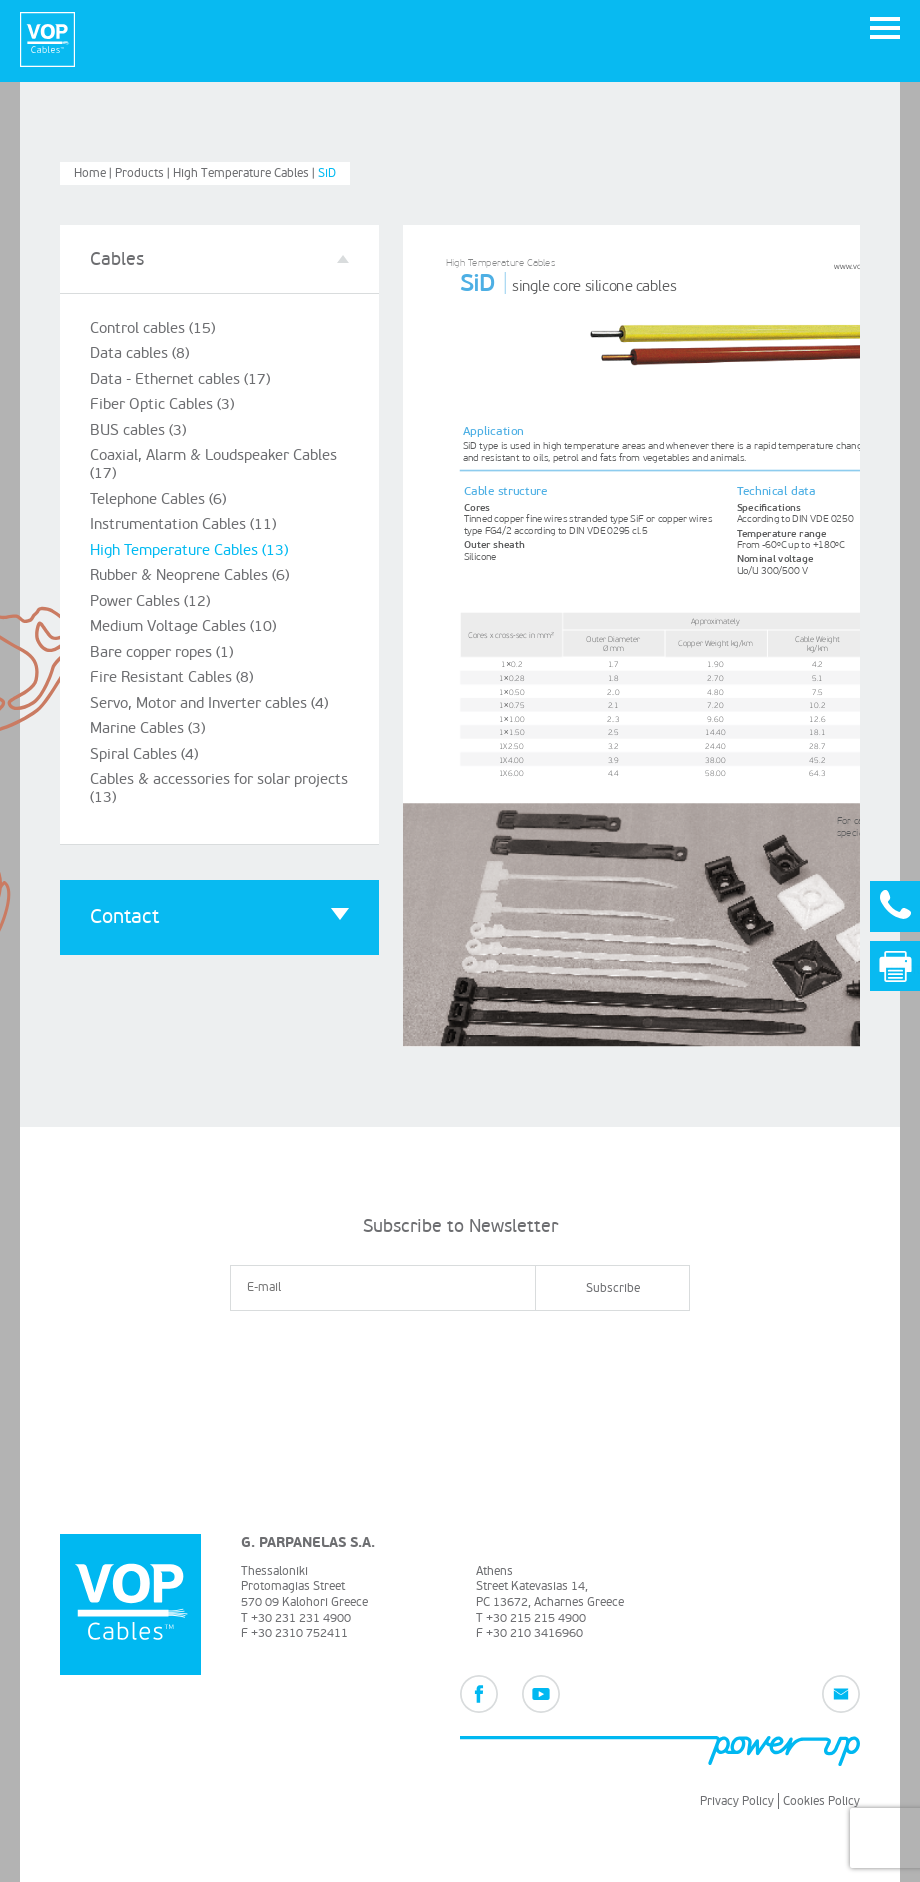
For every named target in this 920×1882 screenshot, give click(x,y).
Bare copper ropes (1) (160, 636)
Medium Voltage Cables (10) (180, 612)
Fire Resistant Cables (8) (169, 661)
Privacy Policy (737, 1800)
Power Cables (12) (147, 587)
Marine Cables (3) (146, 710)
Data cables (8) (138, 350)
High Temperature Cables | (245, 171)
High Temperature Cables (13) (186, 538)
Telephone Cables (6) (157, 489)
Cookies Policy (821, 1800)
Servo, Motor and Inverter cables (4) (206, 685)
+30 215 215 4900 (536, 1616)
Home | (94, 171)
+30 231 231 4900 (301, 1616)
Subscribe (613, 1286)
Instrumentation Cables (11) (179, 514)
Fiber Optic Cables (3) (159, 399)
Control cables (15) (150, 325)
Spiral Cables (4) (142, 734)
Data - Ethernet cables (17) (176, 374)
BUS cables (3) (136, 423)
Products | (144, 171)
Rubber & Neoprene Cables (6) (188, 563)
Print (905, 969)
